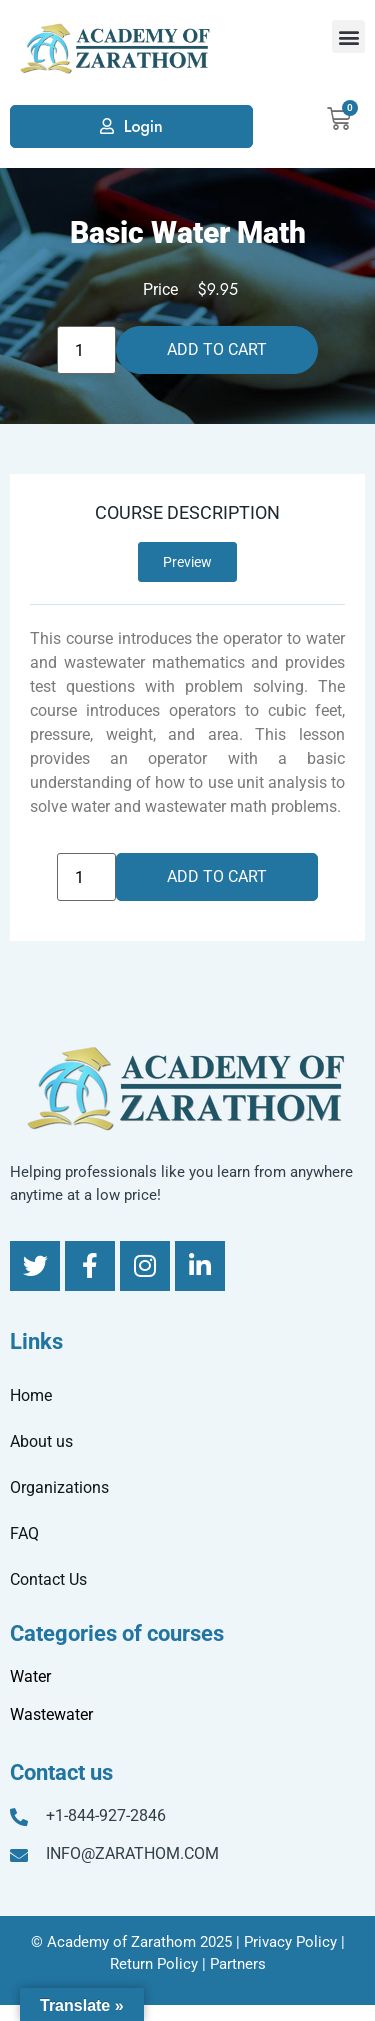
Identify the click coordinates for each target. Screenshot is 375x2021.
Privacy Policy (290, 1942)
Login (143, 126)
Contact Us (48, 1579)
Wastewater (51, 1714)
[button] (348, 36)
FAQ (24, 1533)
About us (41, 1441)
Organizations (59, 1487)
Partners (238, 1964)
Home (31, 1395)
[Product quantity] (86, 350)
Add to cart (217, 349)
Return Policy (154, 1964)
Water (30, 1676)
